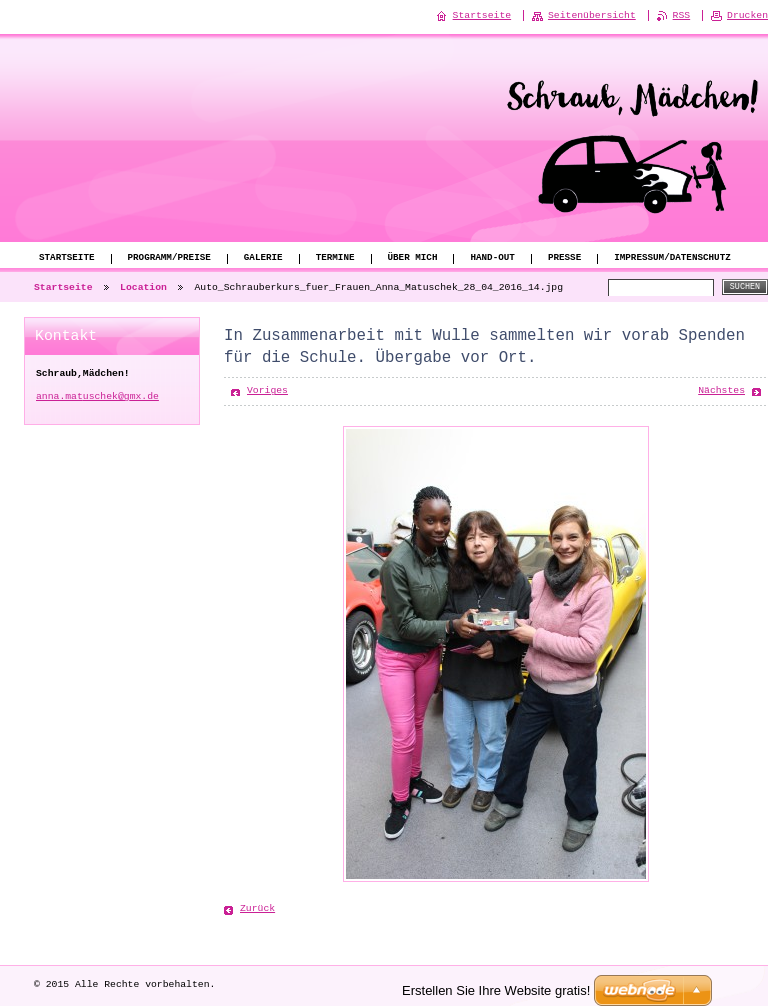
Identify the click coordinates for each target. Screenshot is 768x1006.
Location (143, 287)
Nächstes (721, 390)
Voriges (267, 390)
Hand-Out (492, 258)
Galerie (263, 258)
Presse (564, 258)
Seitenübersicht (592, 15)
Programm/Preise (169, 258)
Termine (335, 258)
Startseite (67, 258)
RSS (682, 15)
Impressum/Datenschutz (672, 258)
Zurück (257, 908)
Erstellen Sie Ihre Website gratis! (496, 989)
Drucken (747, 15)
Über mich (412, 258)
